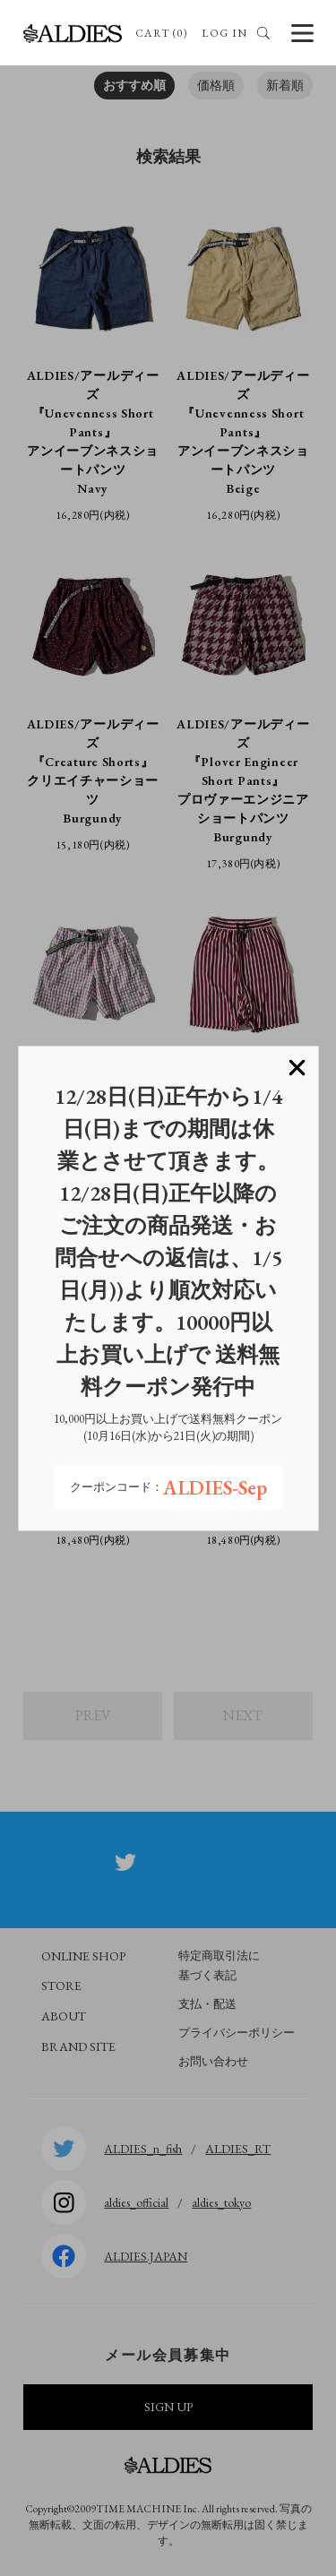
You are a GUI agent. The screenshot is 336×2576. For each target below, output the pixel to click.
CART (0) (161, 33)
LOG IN (224, 33)
